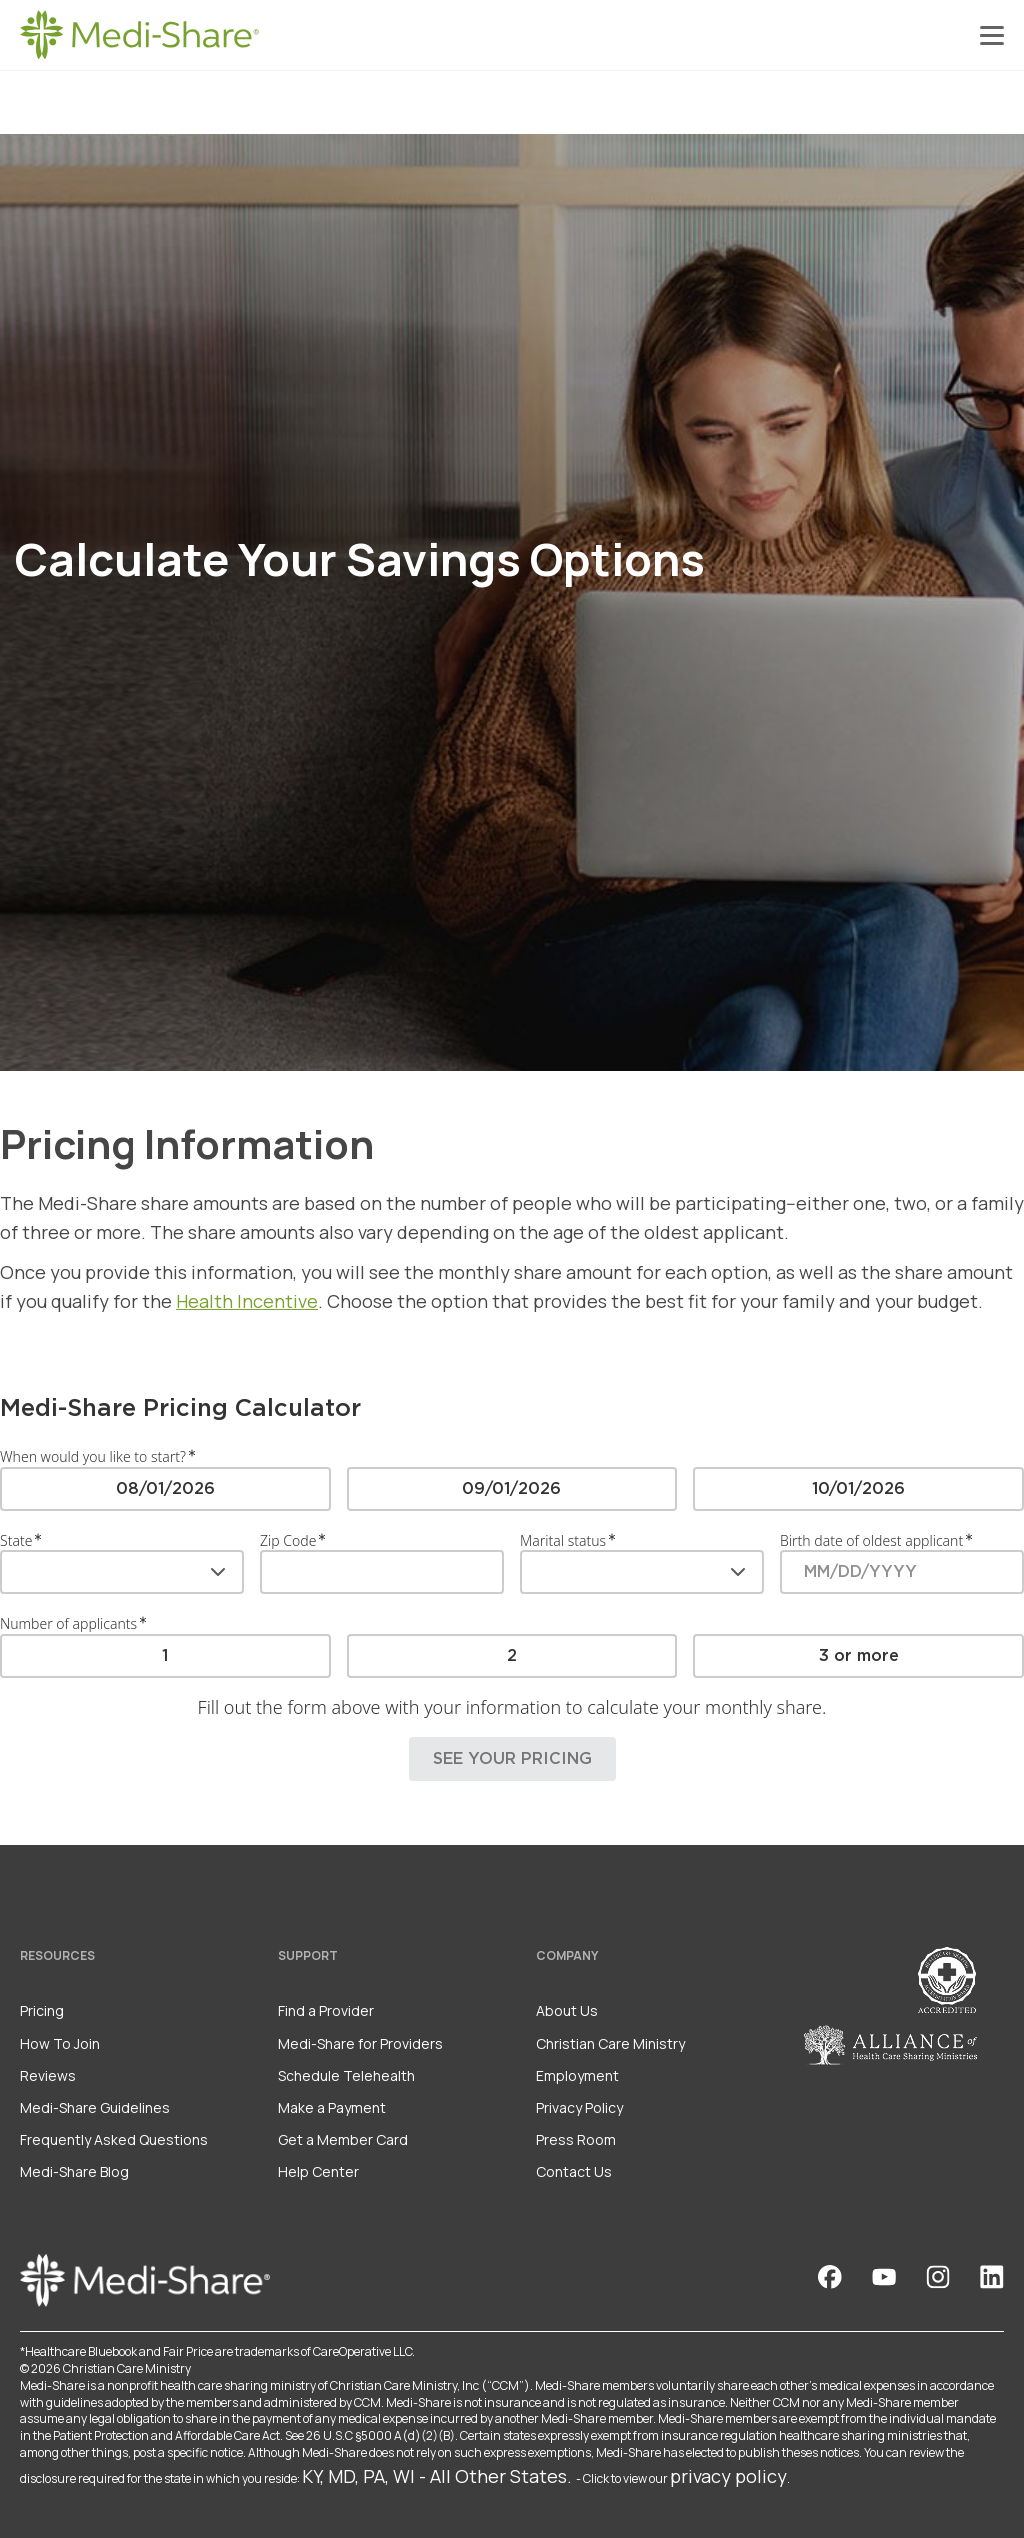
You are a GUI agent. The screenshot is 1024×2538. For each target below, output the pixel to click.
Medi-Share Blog (74, 2171)
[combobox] (122, 1572)
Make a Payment (332, 2107)
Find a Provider (326, 2010)
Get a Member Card (343, 2139)
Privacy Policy (579, 2107)
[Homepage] (140, 35)
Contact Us (574, 2171)
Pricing (42, 2010)
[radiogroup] (512, 1488)
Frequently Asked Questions (114, 2139)
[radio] (165, 1488)
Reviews (48, 2075)
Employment (577, 2075)
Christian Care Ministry (610, 2043)
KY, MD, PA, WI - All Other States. (437, 2476)
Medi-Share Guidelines (95, 2107)
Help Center (318, 2171)
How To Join (60, 2043)
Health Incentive (247, 1301)
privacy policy (728, 2476)
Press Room (576, 2139)
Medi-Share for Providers (360, 2043)
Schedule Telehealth (346, 2075)
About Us (567, 2010)
